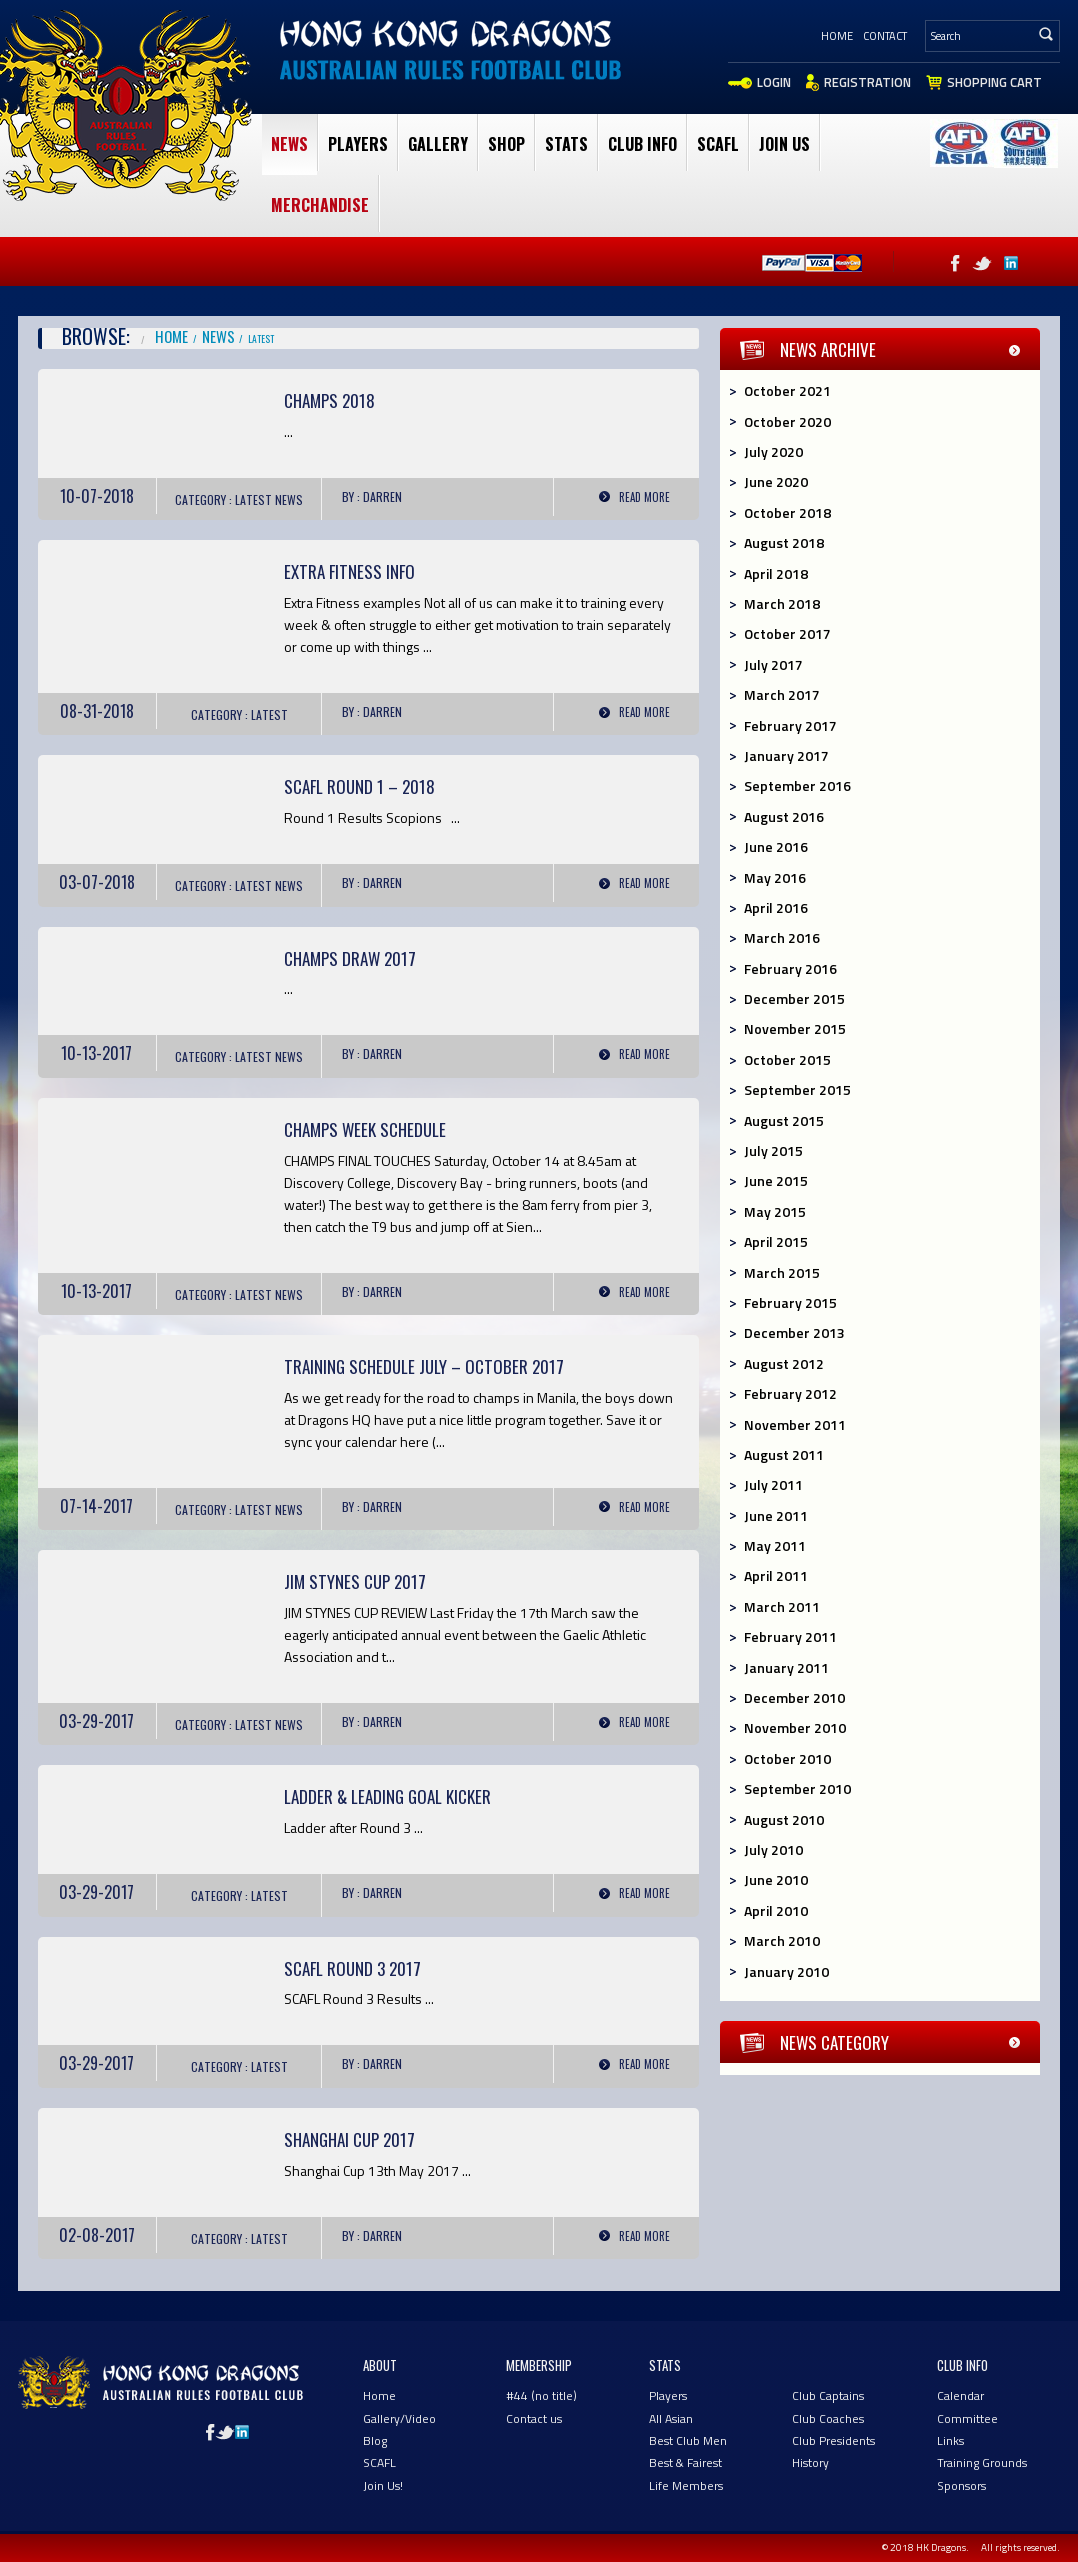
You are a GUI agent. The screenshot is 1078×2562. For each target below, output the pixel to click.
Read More (644, 497)
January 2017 (786, 755)
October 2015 (787, 1059)
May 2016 (775, 877)
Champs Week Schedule (365, 1129)
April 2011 (776, 1575)
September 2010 (797, 1788)
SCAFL (718, 144)
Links (950, 2440)
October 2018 (787, 512)
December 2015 (794, 998)
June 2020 (776, 481)
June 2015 (776, 1180)
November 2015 (795, 1028)
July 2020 (773, 451)
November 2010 (795, 1727)
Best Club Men (688, 2440)
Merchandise (320, 205)
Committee (967, 2418)
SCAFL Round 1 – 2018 (359, 786)
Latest (253, 499)
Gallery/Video (399, 2418)
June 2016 (776, 846)
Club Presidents (833, 2440)
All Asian (671, 2418)
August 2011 (784, 1454)
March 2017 (782, 694)
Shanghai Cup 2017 (349, 2139)
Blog (375, 2440)
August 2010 (784, 1819)
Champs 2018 (329, 400)
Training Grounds (982, 2462)
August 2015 (784, 1120)
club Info (642, 144)
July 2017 (773, 664)
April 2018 (776, 573)
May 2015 (775, 1211)
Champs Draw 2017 (350, 958)
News (289, 144)
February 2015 (790, 1302)
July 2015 (773, 1150)
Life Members (686, 2485)
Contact (885, 36)
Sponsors (961, 2485)
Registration (867, 82)
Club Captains (828, 2395)
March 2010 (782, 1940)
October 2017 (787, 633)
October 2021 (787, 390)
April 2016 (776, 907)
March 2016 (782, 937)
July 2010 (773, 1849)
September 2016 (797, 785)
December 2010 (794, 1697)
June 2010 (776, 1879)
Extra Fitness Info (349, 571)
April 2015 (776, 1241)
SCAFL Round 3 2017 (352, 1968)
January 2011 (786, 1667)
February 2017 (790, 725)
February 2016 (790, 968)
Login (774, 82)
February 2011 (790, 1636)
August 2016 (784, 816)
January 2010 (786, 1971)
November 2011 (795, 1424)
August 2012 (784, 1363)
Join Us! (383, 2485)
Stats (566, 144)
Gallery (438, 144)
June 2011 (776, 1515)
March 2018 (782, 603)
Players (358, 144)
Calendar (960, 2395)
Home (837, 36)
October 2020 (787, 421)
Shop (506, 144)
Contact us (534, 2418)
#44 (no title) (541, 2395)
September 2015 (797, 1089)
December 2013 (794, 1332)
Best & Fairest (685, 2462)
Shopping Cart (994, 82)
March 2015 (782, 1272)
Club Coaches (828, 2418)
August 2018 (784, 542)
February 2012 (790, 1393)
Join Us (784, 144)
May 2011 (775, 1545)
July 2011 (773, 1484)
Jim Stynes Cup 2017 (355, 1581)
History (810, 2462)
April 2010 (776, 1910)
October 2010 (787, 1758)
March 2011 (782, 1606)
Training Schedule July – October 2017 (424, 1366)
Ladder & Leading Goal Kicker (387, 1796)
